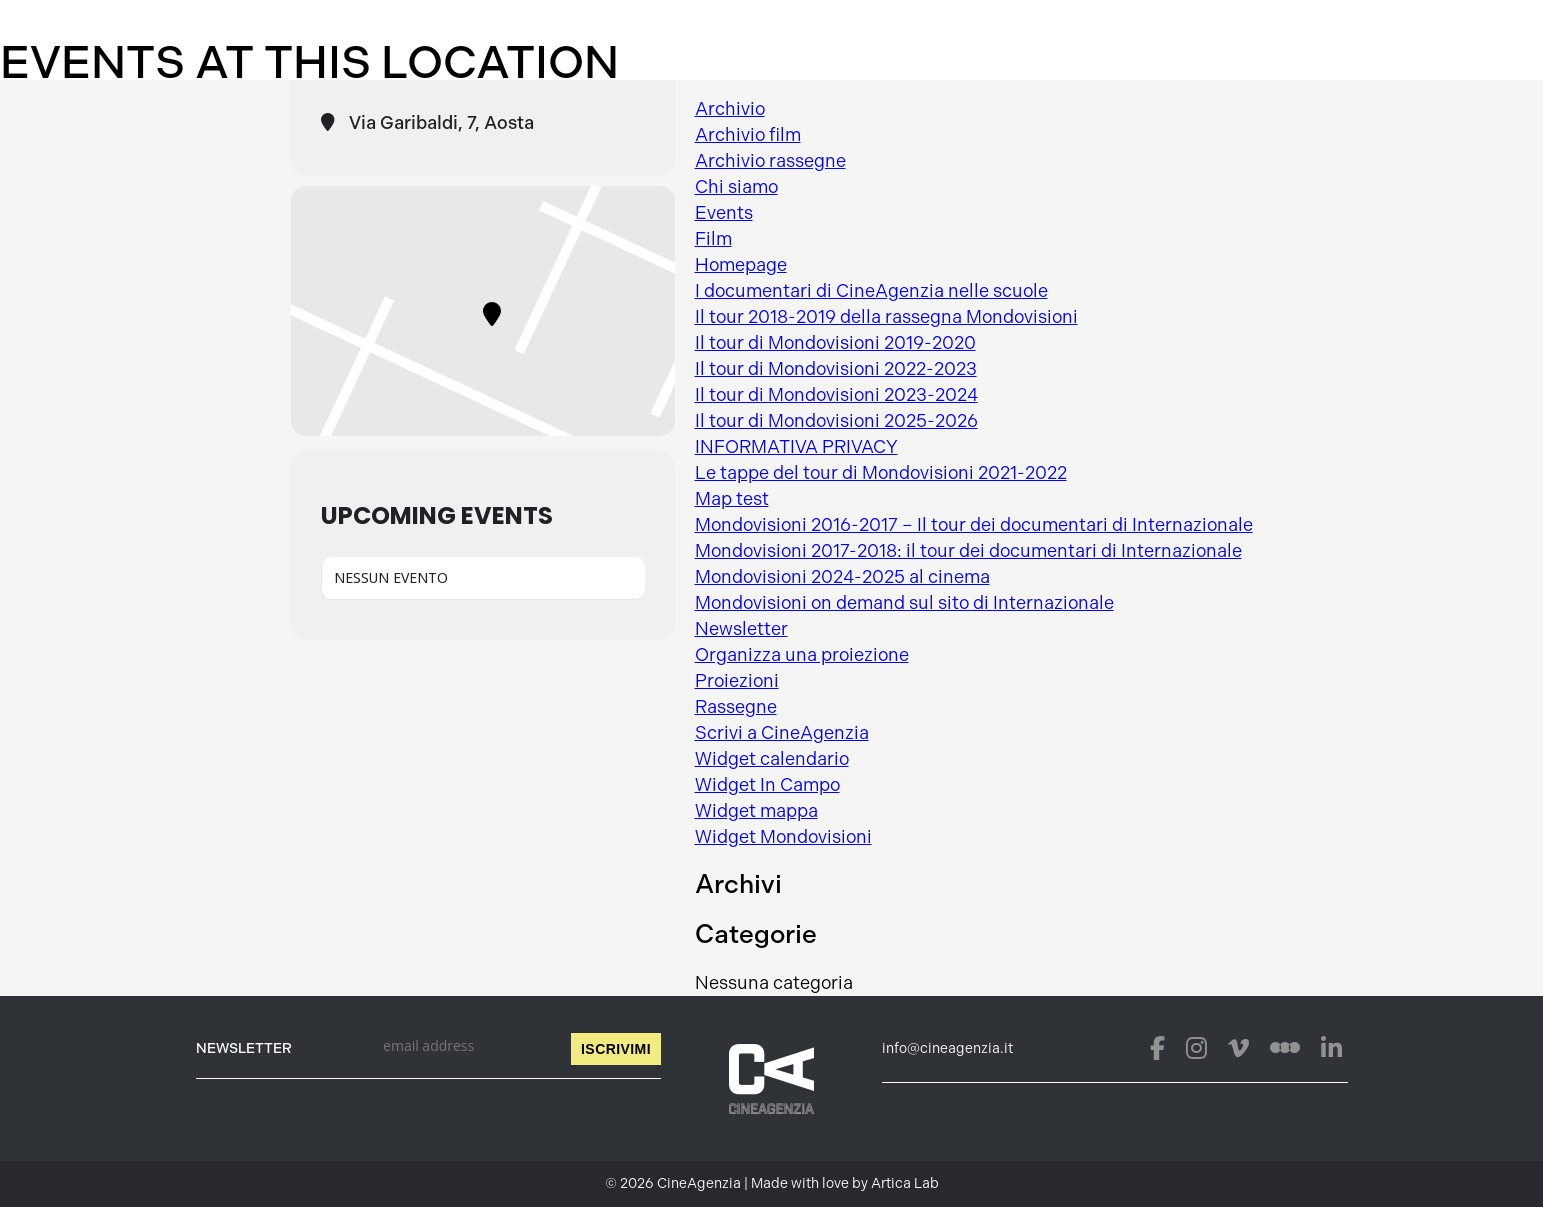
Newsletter (741, 629)
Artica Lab (905, 1183)
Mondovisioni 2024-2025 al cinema (842, 577)
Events (724, 213)
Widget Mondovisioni (783, 837)
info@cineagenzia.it (947, 1048)
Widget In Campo (767, 785)
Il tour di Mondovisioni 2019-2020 (835, 343)
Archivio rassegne (770, 161)
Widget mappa (756, 811)
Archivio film (748, 135)
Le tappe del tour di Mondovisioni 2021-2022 (881, 473)
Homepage (741, 265)
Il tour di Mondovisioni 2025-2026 (836, 421)
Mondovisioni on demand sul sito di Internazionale (904, 603)
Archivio (730, 109)
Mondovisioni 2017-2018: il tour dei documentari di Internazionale (968, 551)
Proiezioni (737, 681)
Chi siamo (736, 187)
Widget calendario (772, 759)
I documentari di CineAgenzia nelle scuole (871, 291)
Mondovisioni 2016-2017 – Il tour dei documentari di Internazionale (974, 525)
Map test (732, 499)
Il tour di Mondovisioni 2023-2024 (836, 395)
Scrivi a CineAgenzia (782, 733)
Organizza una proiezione (802, 655)
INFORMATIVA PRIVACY (796, 447)
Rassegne (736, 707)
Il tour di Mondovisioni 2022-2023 (836, 369)
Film (713, 239)
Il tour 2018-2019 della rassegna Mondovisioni (886, 317)
